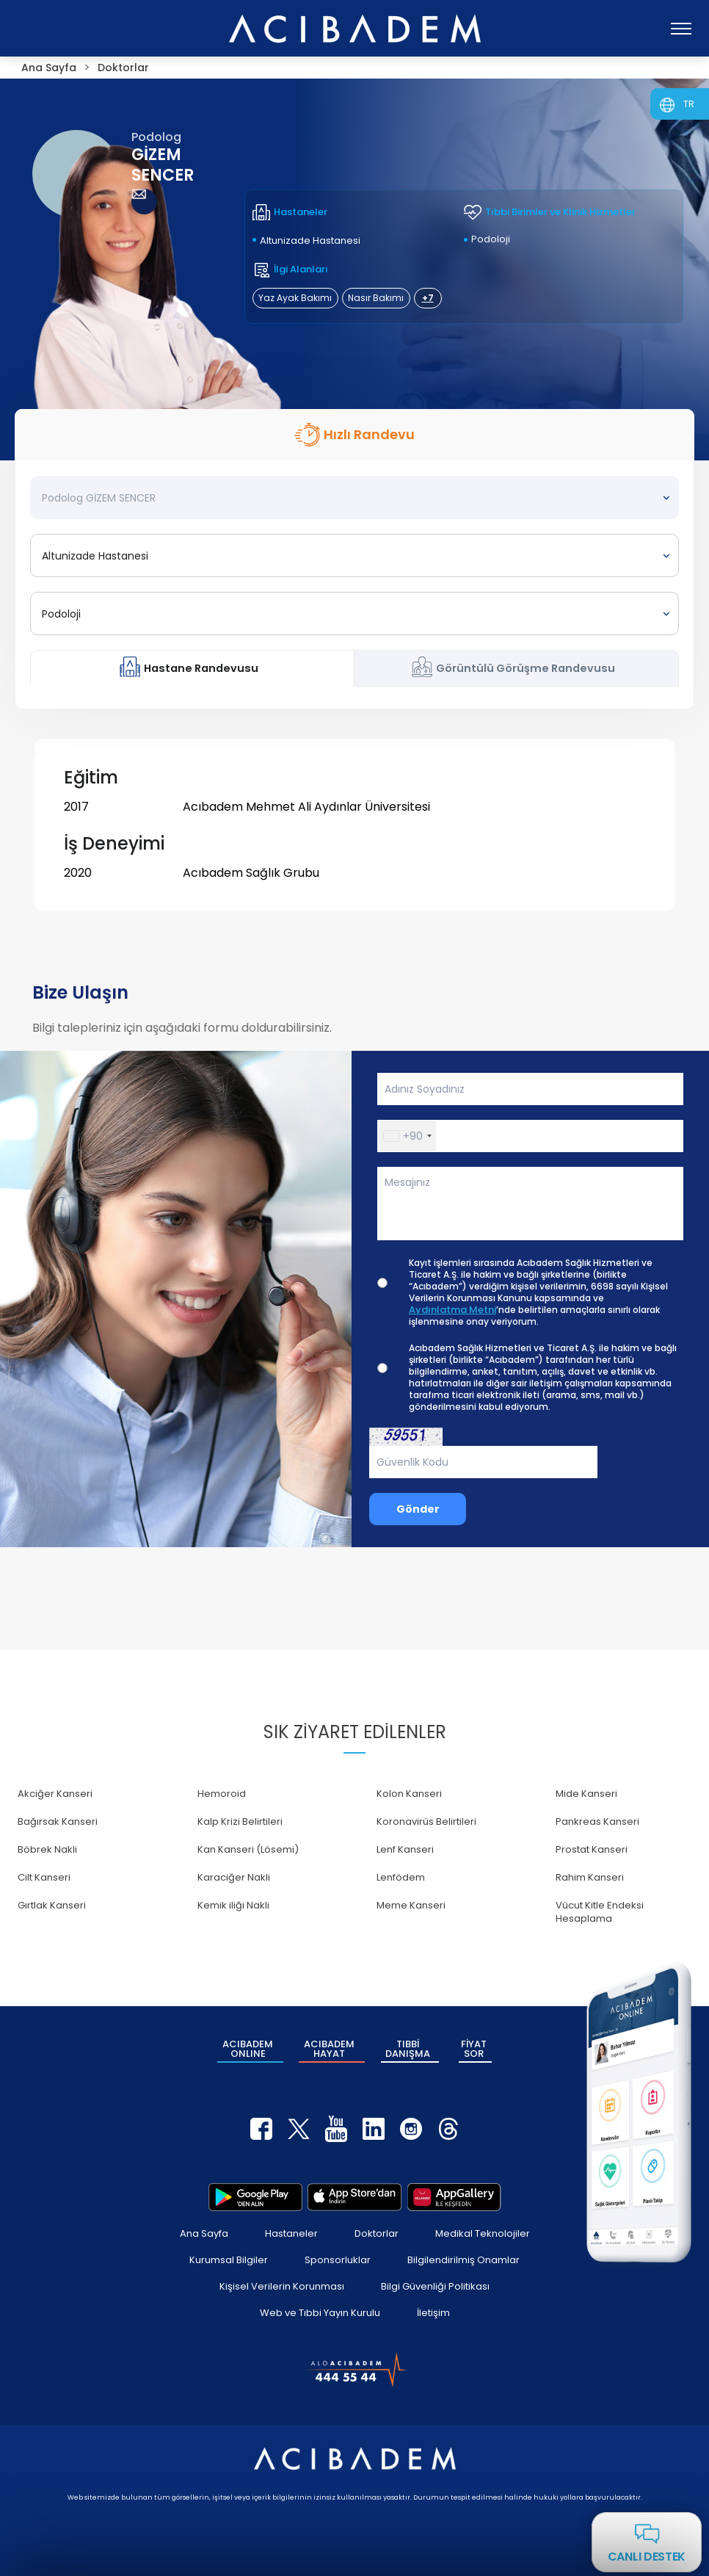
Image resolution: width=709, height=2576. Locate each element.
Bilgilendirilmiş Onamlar (463, 2260)
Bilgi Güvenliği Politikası (435, 2286)
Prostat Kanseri (592, 1849)
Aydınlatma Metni (452, 1310)
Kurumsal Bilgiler (228, 2260)
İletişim (433, 2313)
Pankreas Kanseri (597, 1821)
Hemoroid (221, 1794)
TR (688, 104)
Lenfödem (401, 1877)
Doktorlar (376, 2233)
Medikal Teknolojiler (482, 2233)
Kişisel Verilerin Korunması (281, 2286)
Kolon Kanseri (409, 1794)
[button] (407, 1136)
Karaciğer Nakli (233, 1877)
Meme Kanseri (411, 1905)
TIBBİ (407, 2048)
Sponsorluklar (338, 2260)
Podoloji (490, 239)
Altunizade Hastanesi (310, 240)
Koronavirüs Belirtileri (426, 1821)
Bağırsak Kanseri (58, 1821)
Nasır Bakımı (376, 298)
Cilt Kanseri (44, 1877)
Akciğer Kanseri (55, 1794)
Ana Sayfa (204, 2233)
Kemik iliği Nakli (233, 1905)
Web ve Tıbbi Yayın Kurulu (320, 2313)
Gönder (418, 1509)
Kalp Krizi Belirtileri (240, 1821)
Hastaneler (291, 2233)
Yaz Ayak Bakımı (295, 298)
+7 (428, 298)
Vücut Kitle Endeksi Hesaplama (600, 1911)
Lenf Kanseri (405, 1849)
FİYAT (474, 2048)
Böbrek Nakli (47, 1849)
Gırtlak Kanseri (52, 1905)
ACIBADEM (247, 2048)
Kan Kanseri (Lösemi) (248, 1849)
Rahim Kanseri (590, 1877)
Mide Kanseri (586, 1794)
